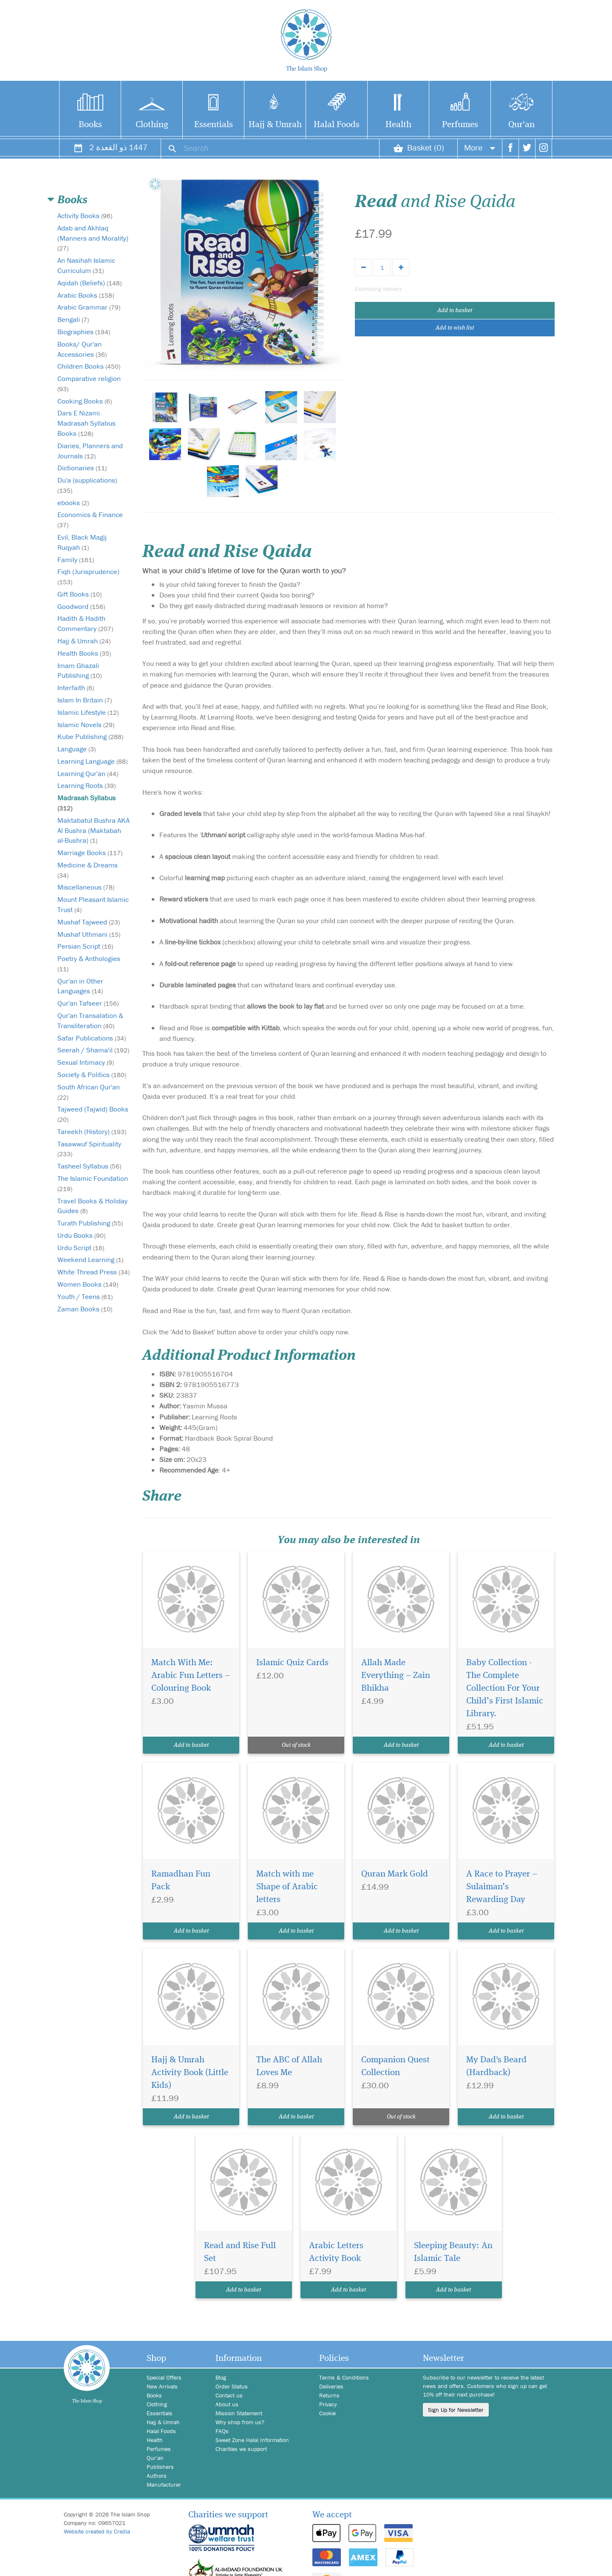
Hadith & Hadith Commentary (85, 623)
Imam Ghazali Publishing (79, 670)
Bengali (73, 319)
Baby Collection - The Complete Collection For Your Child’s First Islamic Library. (504, 1688)
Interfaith (75, 687)
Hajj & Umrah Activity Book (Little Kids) (189, 2073)
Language (76, 748)
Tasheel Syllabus (89, 1166)
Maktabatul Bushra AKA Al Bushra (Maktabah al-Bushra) (93, 830)
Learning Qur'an (87, 773)
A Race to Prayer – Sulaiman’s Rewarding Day (501, 1887)
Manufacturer (164, 2484)
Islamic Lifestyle (88, 712)
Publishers (160, 2467)
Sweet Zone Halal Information (252, 2440)
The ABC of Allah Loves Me (289, 2066)
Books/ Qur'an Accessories (82, 349)
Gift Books (79, 594)
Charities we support (241, 2449)
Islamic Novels (85, 724)
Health (398, 124)
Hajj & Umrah (275, 124)
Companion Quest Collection (395, 2066)
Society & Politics (91, 1074)
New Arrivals (162, 2386)
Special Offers (164, 2377)
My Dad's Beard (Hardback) (496, 2066)
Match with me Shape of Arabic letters (287, 1887)
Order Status (231, 2386)
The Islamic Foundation (92, 1183)
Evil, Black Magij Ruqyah (82, 542)
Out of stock (296, 1745)
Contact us (229, 2395)
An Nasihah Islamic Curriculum (86, 265)
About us (226, 2404)
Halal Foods (337, 124)
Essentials (213, 124)
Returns (329, 2395)
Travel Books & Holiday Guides (92, 1206)
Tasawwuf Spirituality (89, 1148)
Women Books (87, 1284)
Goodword (81, 606)
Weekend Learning (90, 1259)
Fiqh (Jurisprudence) (88, 576)
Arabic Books (85, 295)
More (480, 147)
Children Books (88, 366)
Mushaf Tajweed (88, 922)
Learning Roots (86, 785)
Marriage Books (89, 852)
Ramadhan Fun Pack (180, 1880)
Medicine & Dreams (87, 869)
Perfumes (460, 124)
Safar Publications (91, 1038)
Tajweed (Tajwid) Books (92, 1113)
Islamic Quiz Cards (292, 1662)
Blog (220, 2377)
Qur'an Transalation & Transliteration (90, 1020)
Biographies (83, 331)
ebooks (73, 502)
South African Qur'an (88, 1091)
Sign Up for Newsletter (456, 2410)
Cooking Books (84, 401)
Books (90, 124)
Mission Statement (238, 2413)
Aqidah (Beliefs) (89, 282)
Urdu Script (80, 1247)
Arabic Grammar (88, 307)
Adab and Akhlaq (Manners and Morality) (92, 238)
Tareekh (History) (91, 1131)
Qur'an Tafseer (88, 1003)
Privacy (328, 2404)
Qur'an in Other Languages (80, 986)
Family (75, 559)
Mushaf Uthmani (88, 934)
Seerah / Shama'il (93, 1050)
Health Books (84, 653)
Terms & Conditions (344, 2377)
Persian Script (85, 946)
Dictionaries (82, 467)
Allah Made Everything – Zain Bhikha (395, 1675)
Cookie (327, 2413)
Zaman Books (84, 1309)
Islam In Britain (84, 700)
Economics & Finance (90, 519)
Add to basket (454, 310)
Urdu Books (81, 1235)
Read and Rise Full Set (240, 2252)
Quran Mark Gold (394, 1874)
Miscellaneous (85, 887)
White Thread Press (93, 1272)
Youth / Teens (85, 1296)
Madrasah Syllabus (86, 802)
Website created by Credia (97, 2531)
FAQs (222, 2431)
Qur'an (521, 124)
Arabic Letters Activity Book (336, 2252)
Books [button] (72, 200)
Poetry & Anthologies (88, 963)
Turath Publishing (90, 1223)
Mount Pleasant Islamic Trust (93, 904)
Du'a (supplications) (87, 485)
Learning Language (92, 761)
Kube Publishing (90, 736)
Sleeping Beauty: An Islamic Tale (453, 2252)
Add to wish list (455, 328)
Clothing (152, 124)
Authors (157, 2475)
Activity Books (84, 215)
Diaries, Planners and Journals (90, 451)
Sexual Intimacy (85, 1062)
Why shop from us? (239, 2422)
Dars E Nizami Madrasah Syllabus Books (86, 423)
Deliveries (331, 2386)
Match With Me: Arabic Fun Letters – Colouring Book (190, 1675)
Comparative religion (89, 383)
